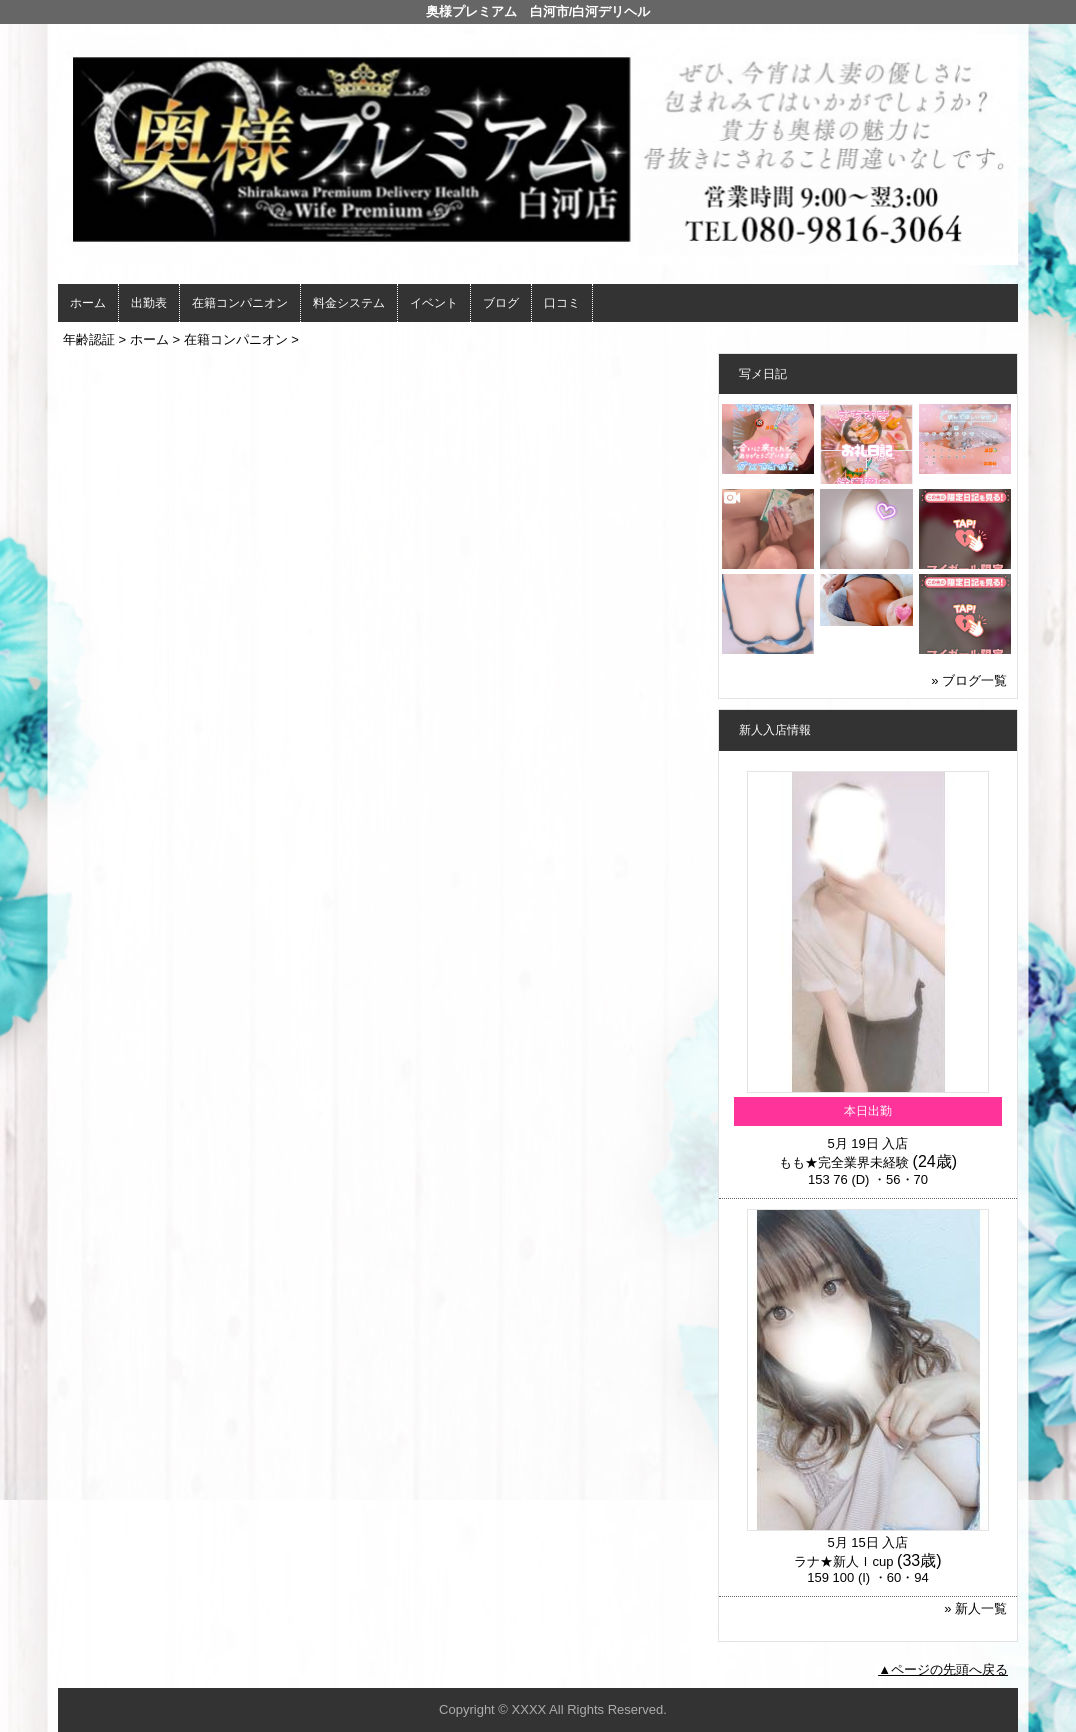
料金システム (349, 303)
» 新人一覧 (975, 1608)
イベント (434, 303)
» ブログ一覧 (969, 680)
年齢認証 (89, 339)
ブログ (501, 303)
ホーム (88, 303)
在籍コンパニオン (240, 303)
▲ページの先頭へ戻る (943, 1669)
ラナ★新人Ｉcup (843, 1561)
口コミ (562, 303)
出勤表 (149, 303)
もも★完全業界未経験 (844, 1162)
